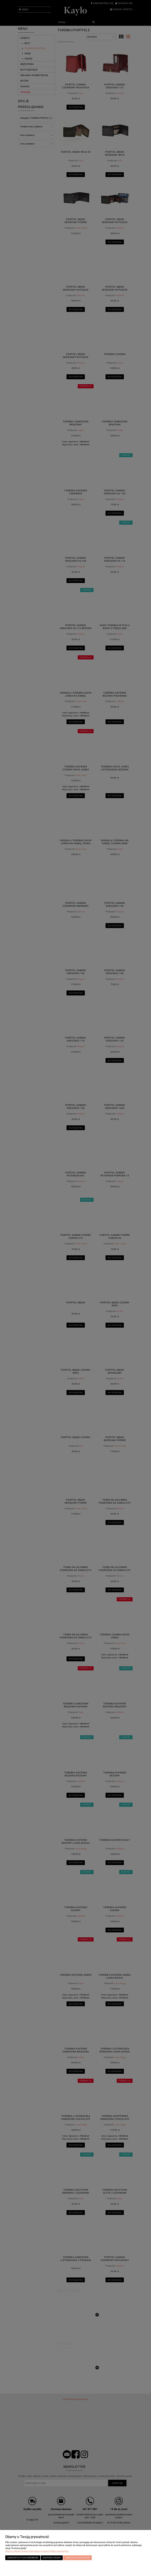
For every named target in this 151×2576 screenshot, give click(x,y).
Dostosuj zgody (52, 2558)
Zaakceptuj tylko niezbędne (22, 2558)
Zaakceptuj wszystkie (77, 2558)
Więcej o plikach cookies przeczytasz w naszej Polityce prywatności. (37, 2551)
